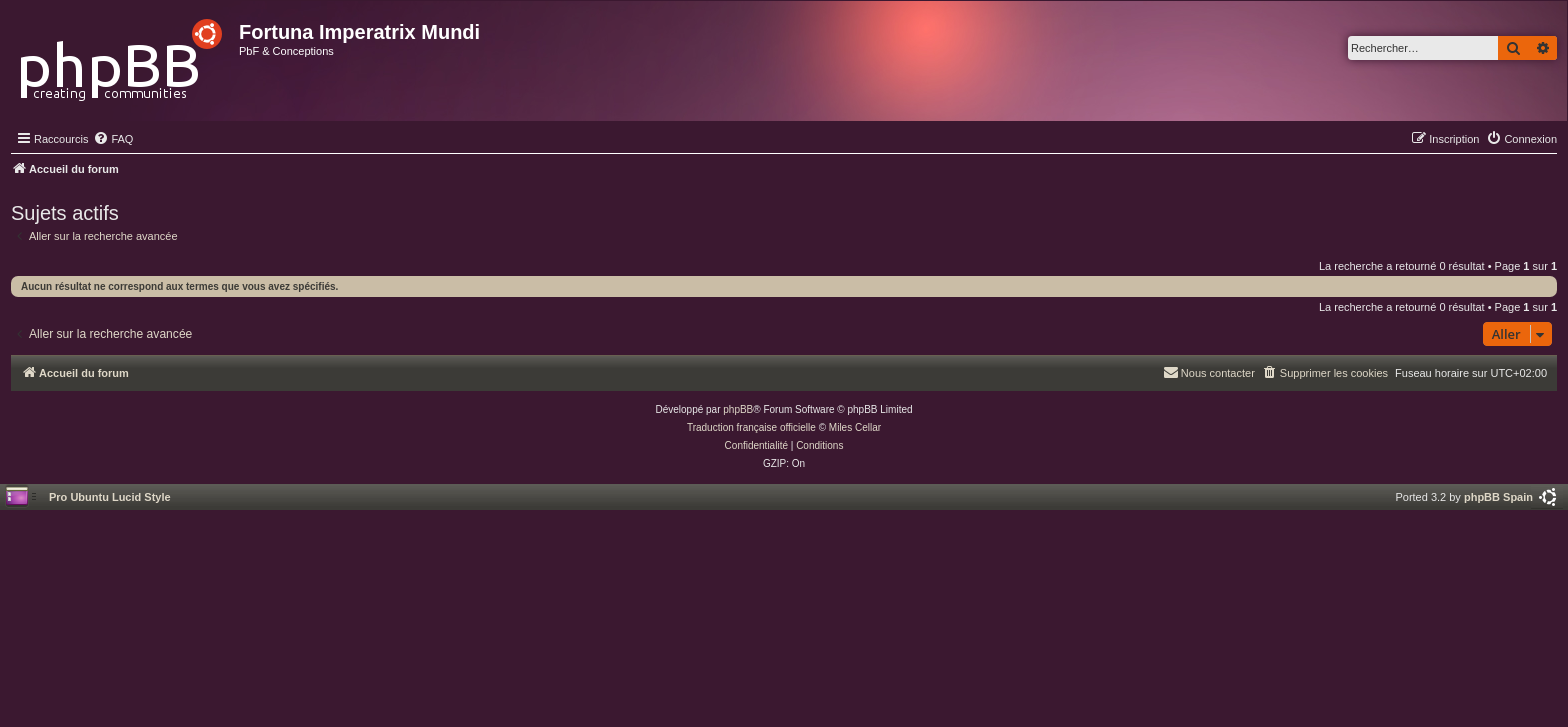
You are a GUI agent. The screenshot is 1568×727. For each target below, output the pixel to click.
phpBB (738, 409)
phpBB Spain (1498, 497)
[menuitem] (113, 139)
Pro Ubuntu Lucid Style (110, 497)
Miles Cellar (855, 427)
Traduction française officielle (751, 427)
